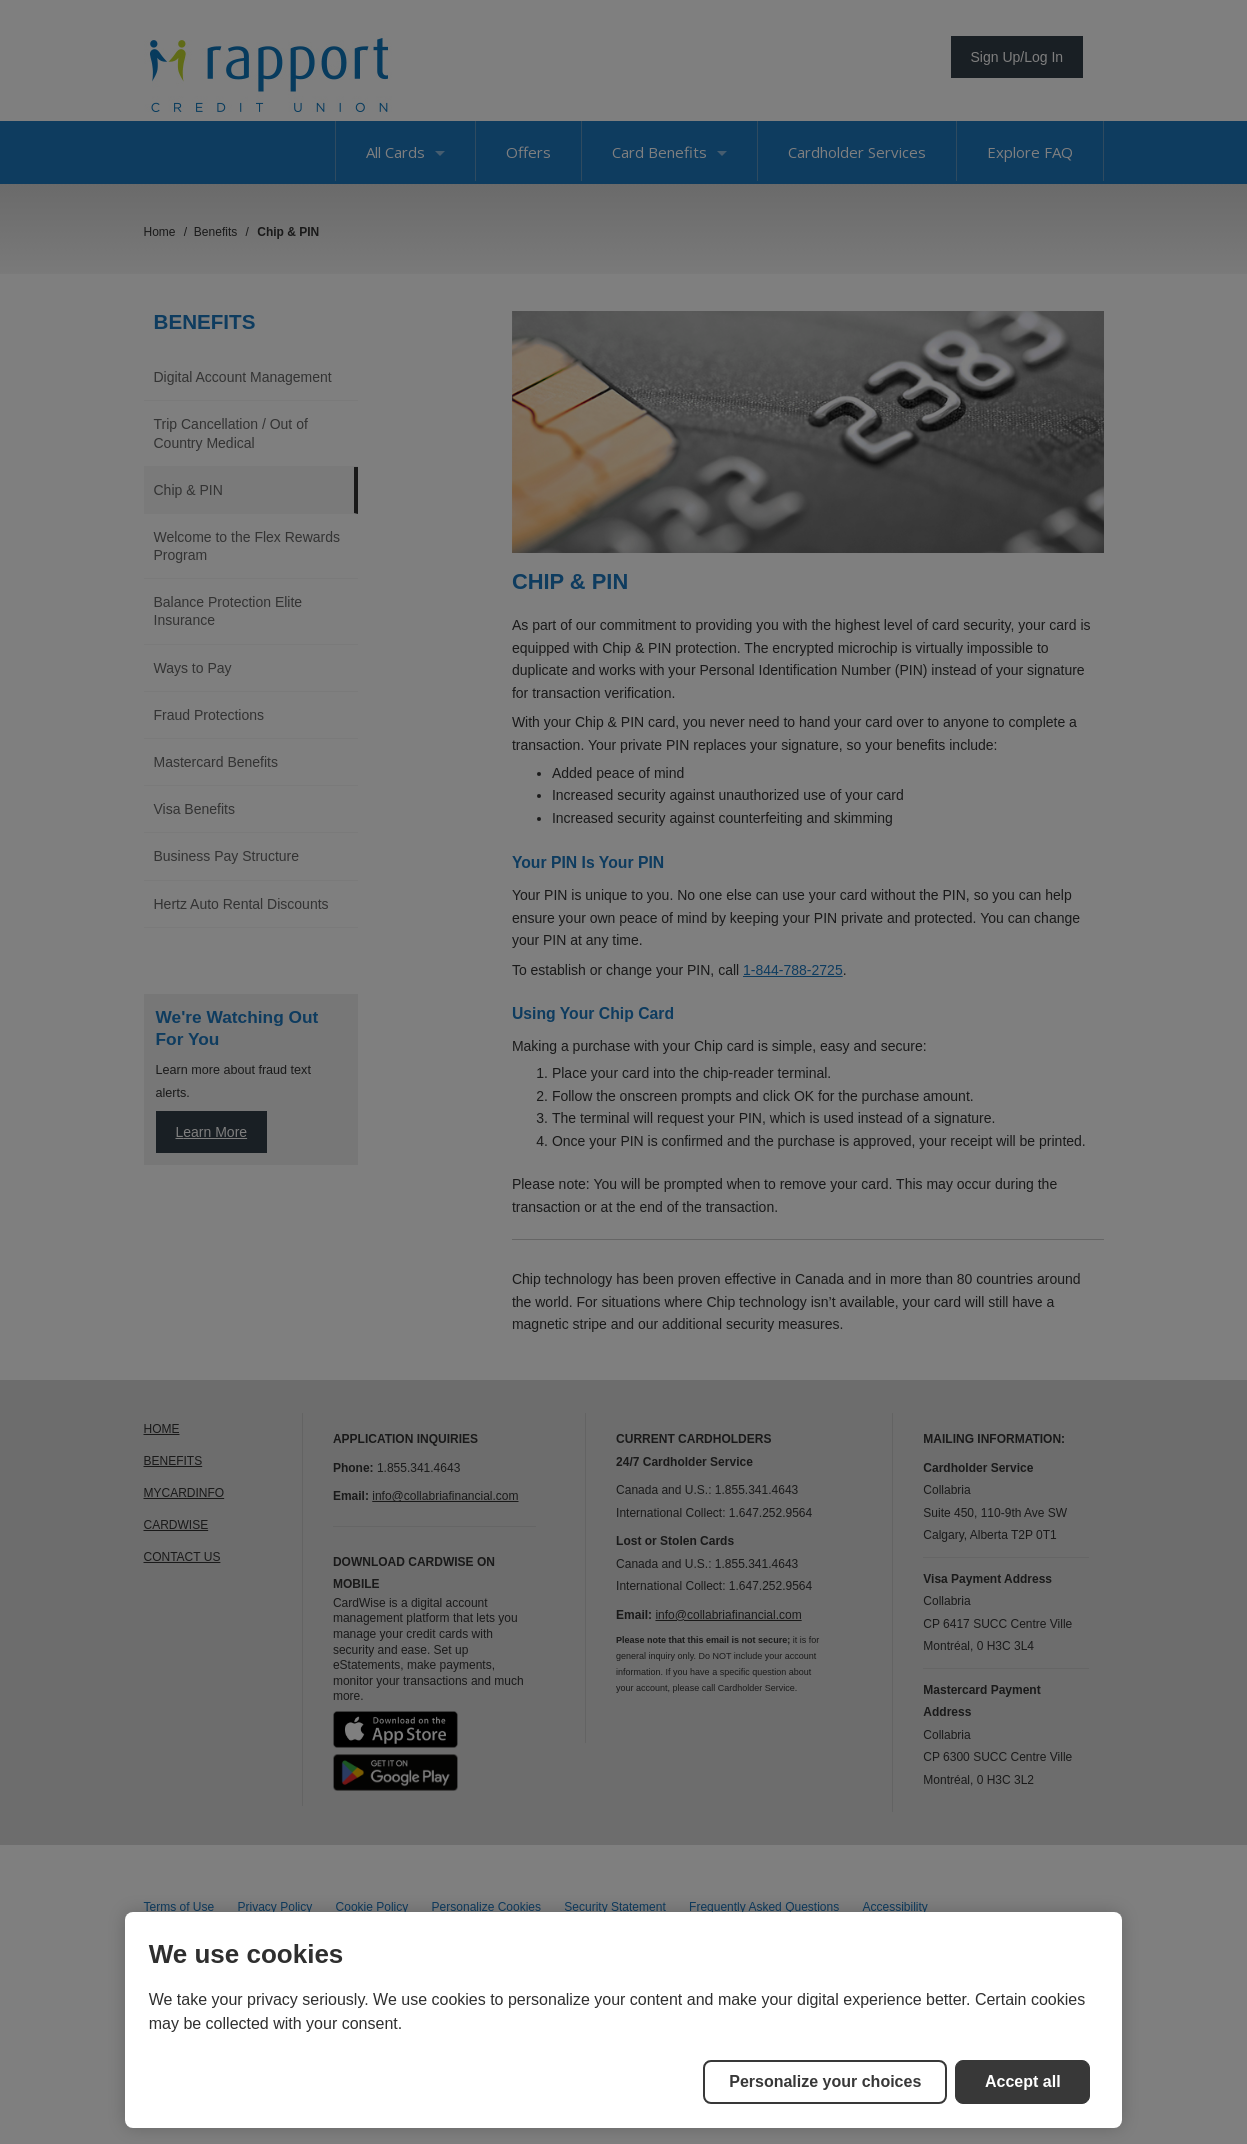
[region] (624, 2020)
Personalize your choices (825, 2081)
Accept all (1023, 2081)
